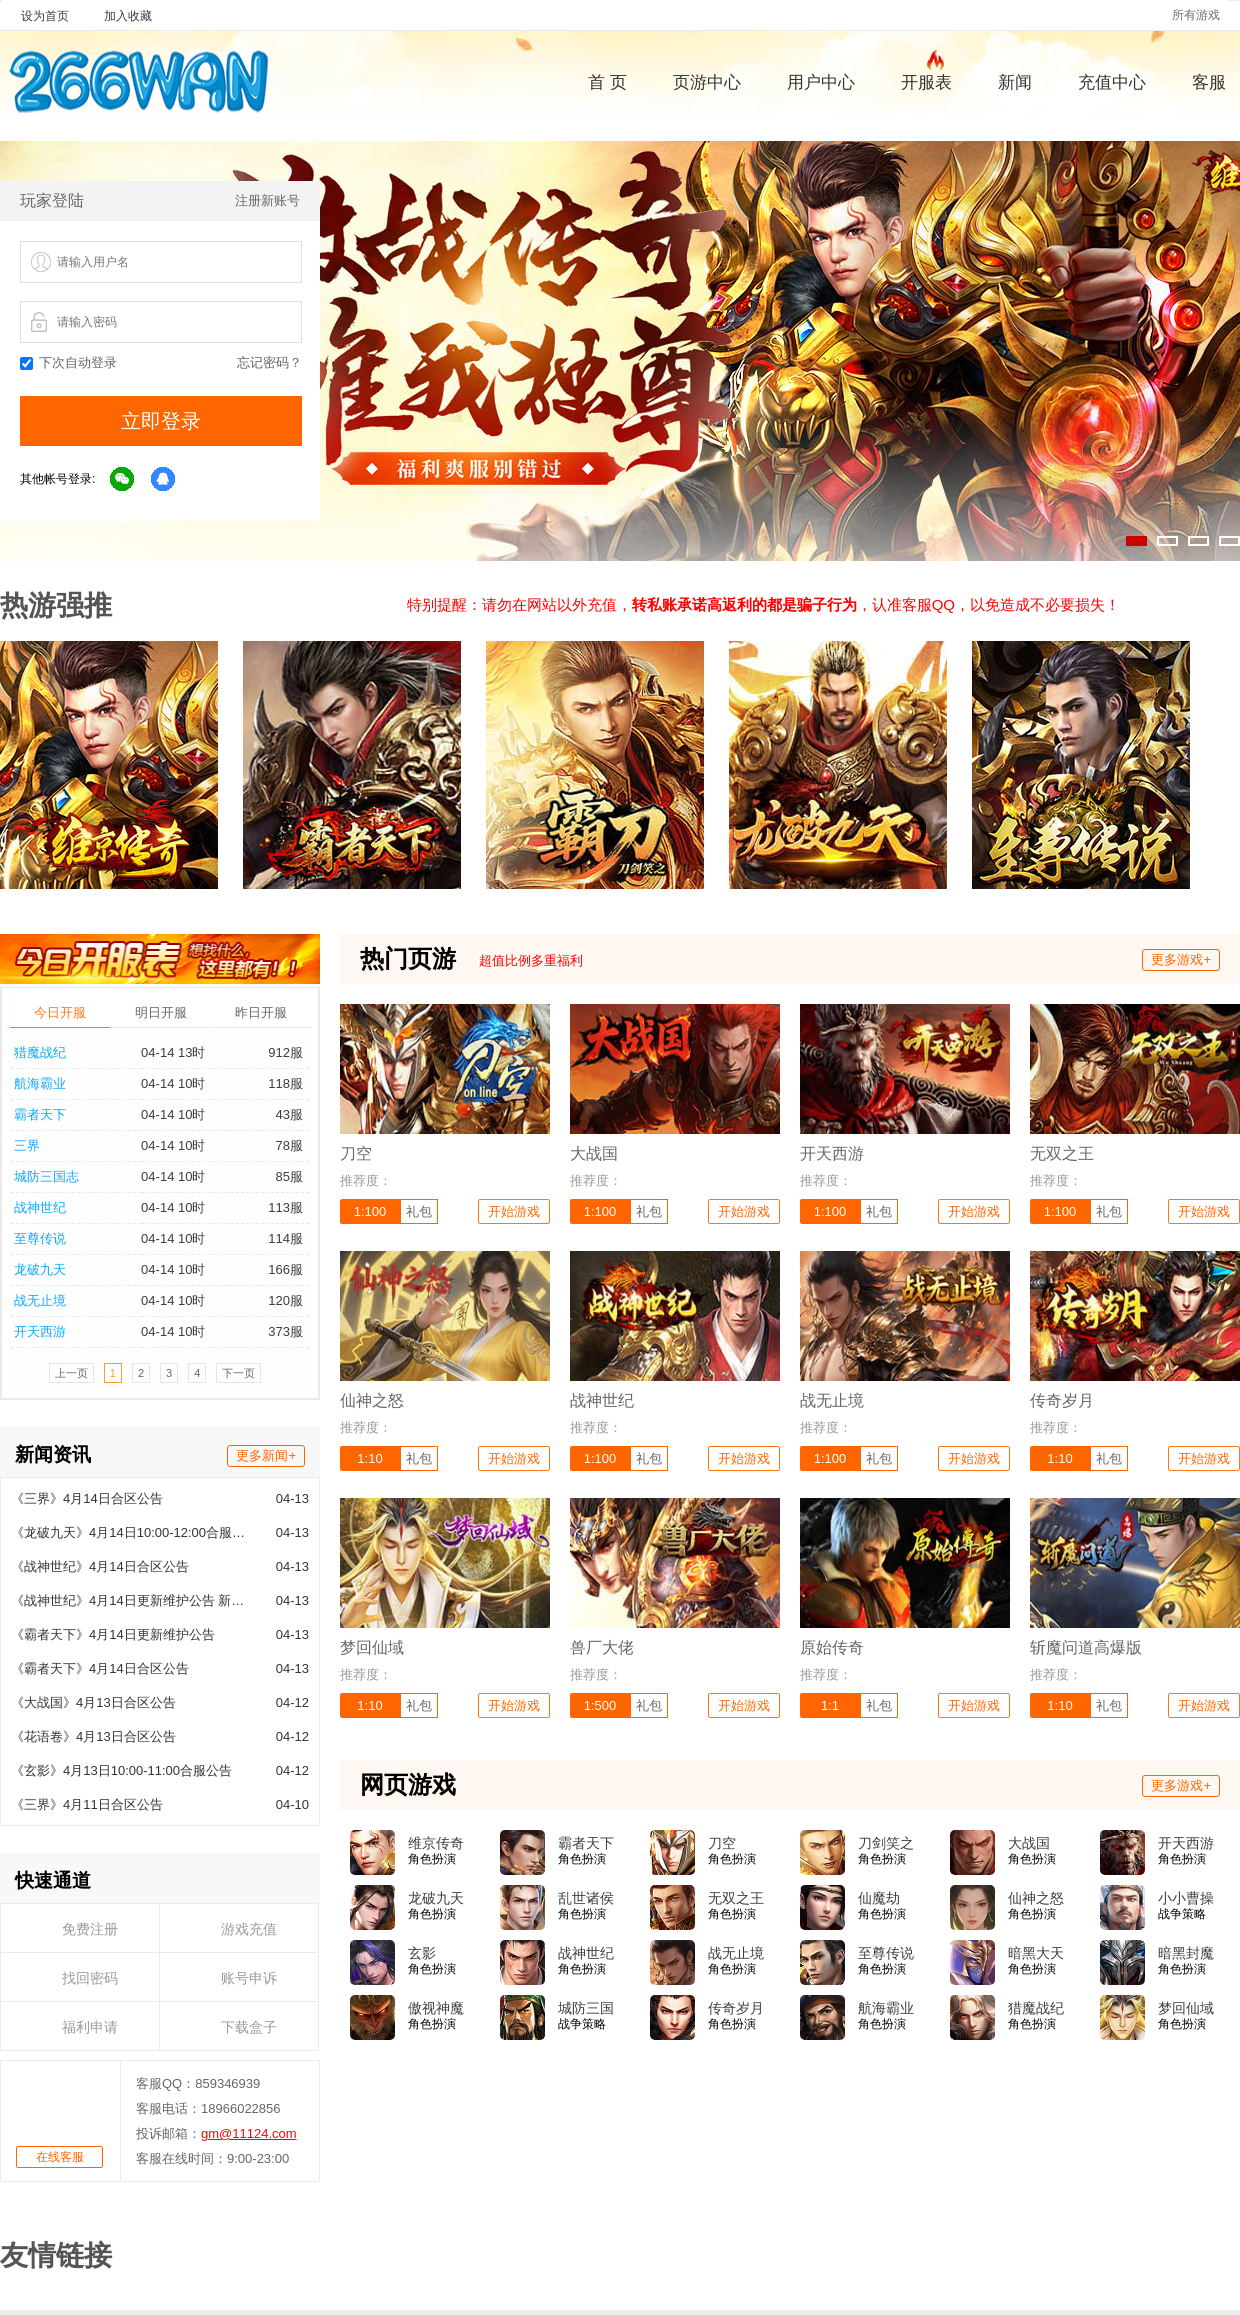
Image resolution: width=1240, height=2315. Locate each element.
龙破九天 (40, 1269)
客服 (1209, 82)
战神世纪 (40, 1207)
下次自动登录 (68, 362)
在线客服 (60, 2157)
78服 (289, 1145)
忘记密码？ (269, 362)
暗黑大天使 (1036, 1954)
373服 (285, 1331)
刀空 (722, 1843)
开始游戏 (514, 1211)
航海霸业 (40, 1083)
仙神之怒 (1036, 1898)
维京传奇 (436, 1843)
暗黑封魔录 (1186, 1954)
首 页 (607, 82)
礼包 (419, 1211)
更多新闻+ (266, 1455)
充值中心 (1112, 82)
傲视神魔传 (436, 2009)
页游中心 (707, 82)
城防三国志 (46, 1176)
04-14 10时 (173, 1083)
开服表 (926, 80)
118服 (285, 1083)
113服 (285, 1207)
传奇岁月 (736, 2008)
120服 (285, 1300)
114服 (285, 1238)
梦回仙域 (1186, 2008)
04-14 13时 (173, 1052)
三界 (27, 1145)
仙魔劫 (879, 1898)
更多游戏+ (1181, 959)
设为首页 (45, 16)
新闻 (1015, 82)
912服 (285, 1052)
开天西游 (40, 1331)
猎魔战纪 (40, 1052)
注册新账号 (267, 200)
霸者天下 (40, 1114)
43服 (289, 1114)
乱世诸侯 (586, 1898)
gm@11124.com (249, 2133)
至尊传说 (40, 1238)
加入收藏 (128, 16)
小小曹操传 (1186, 1899)
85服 (289, 1176)
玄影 (422, 1953)
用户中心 (821, 82)
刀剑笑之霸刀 (886, 1844)
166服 (285, 1269)
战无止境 (40, 1300)
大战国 (1029, 1843)
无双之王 (736, 1898)
